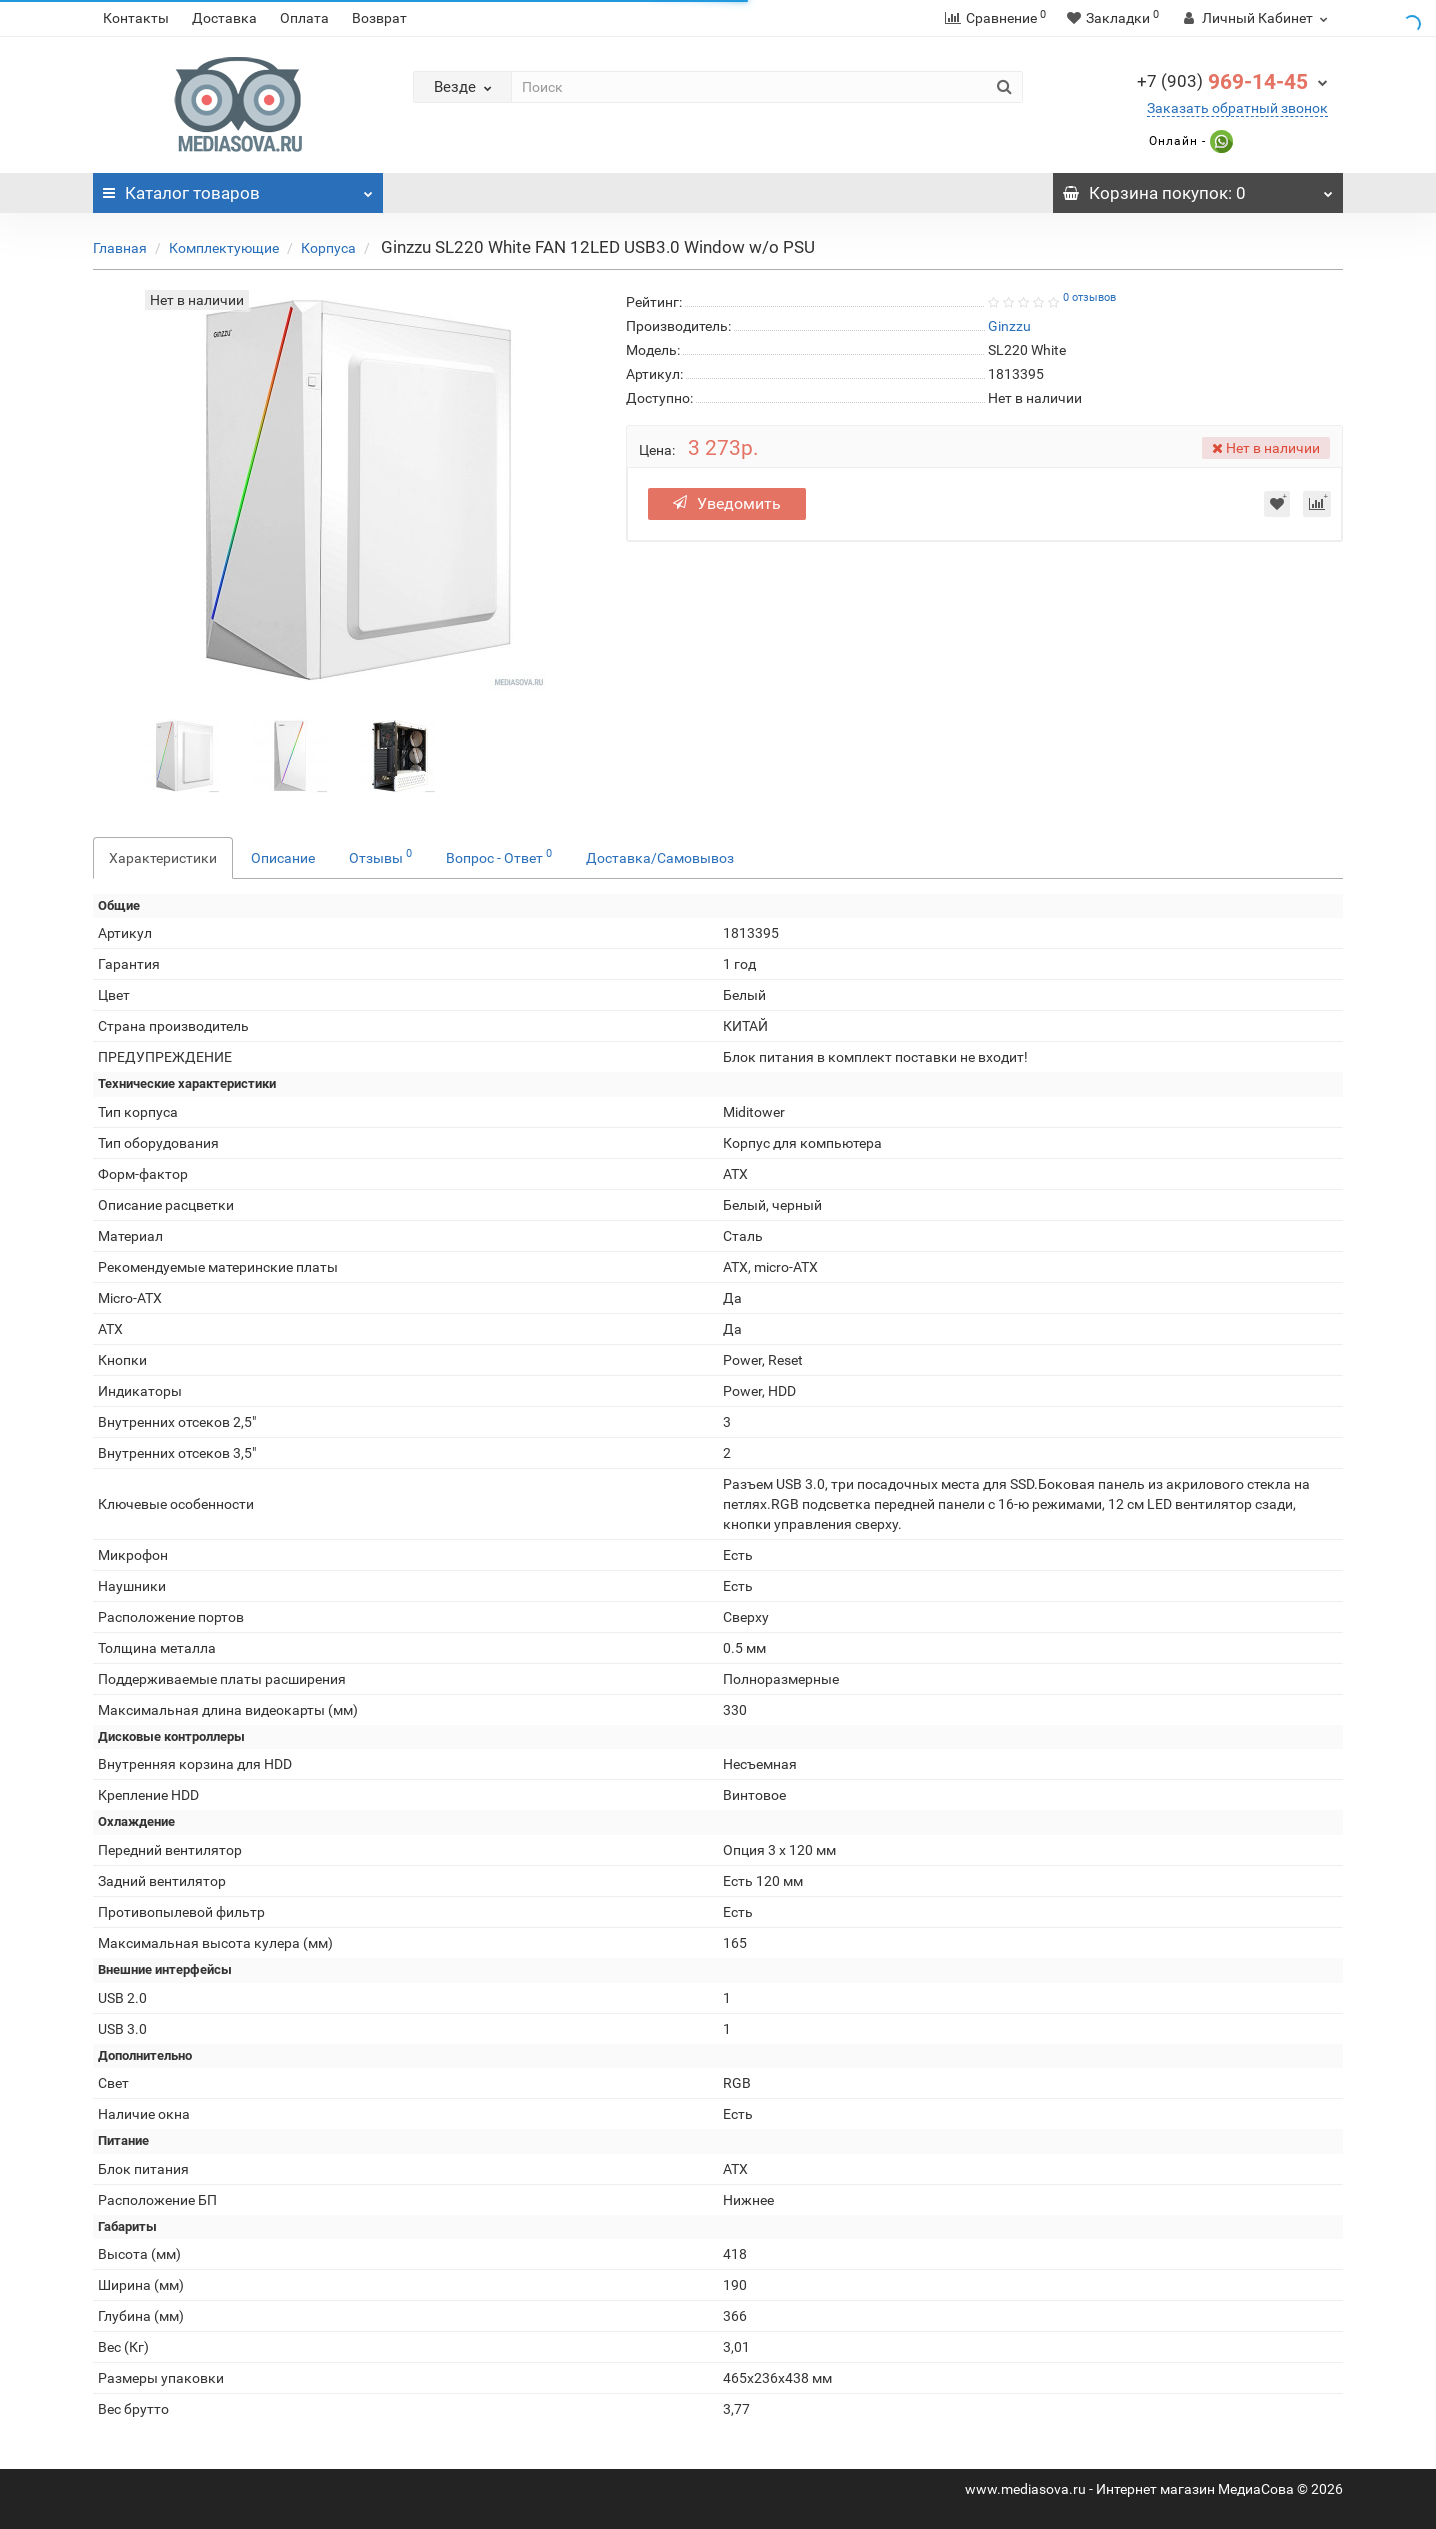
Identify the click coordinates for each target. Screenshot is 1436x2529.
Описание (283, 858)
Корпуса (328, 248)
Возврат (379, 18)
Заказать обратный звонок (1237, 108)
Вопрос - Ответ (499, 856)
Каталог (238, 188)
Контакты (136, 18)
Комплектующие (224, 248)
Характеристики (163, 858)
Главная (120, 248)
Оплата (304, 18)
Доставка (224, 18)
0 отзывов (1089, 297)
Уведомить (727, 503)
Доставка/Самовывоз (660, 858)
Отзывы (380, 856)
